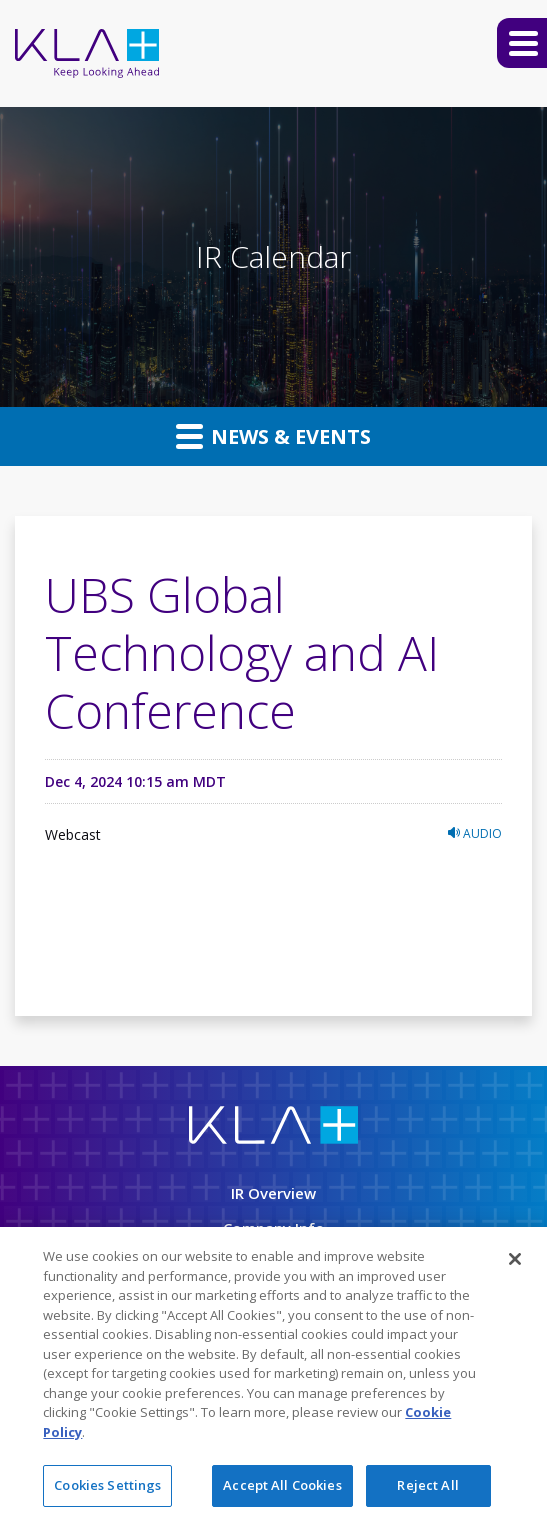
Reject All (427, 1487)
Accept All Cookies (282, 1487)
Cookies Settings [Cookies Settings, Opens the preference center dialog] (107, 1487)
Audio (475, 833)
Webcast (73, 834)
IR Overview (273, 1193)
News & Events (273, 436)
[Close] (515, 1261)
